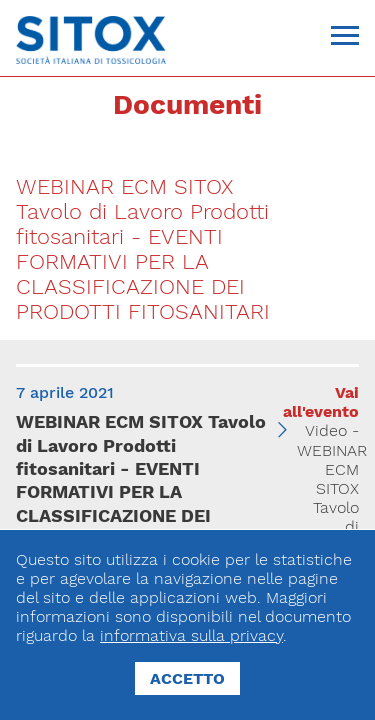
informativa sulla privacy (191, 635)
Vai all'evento (321, 402)
